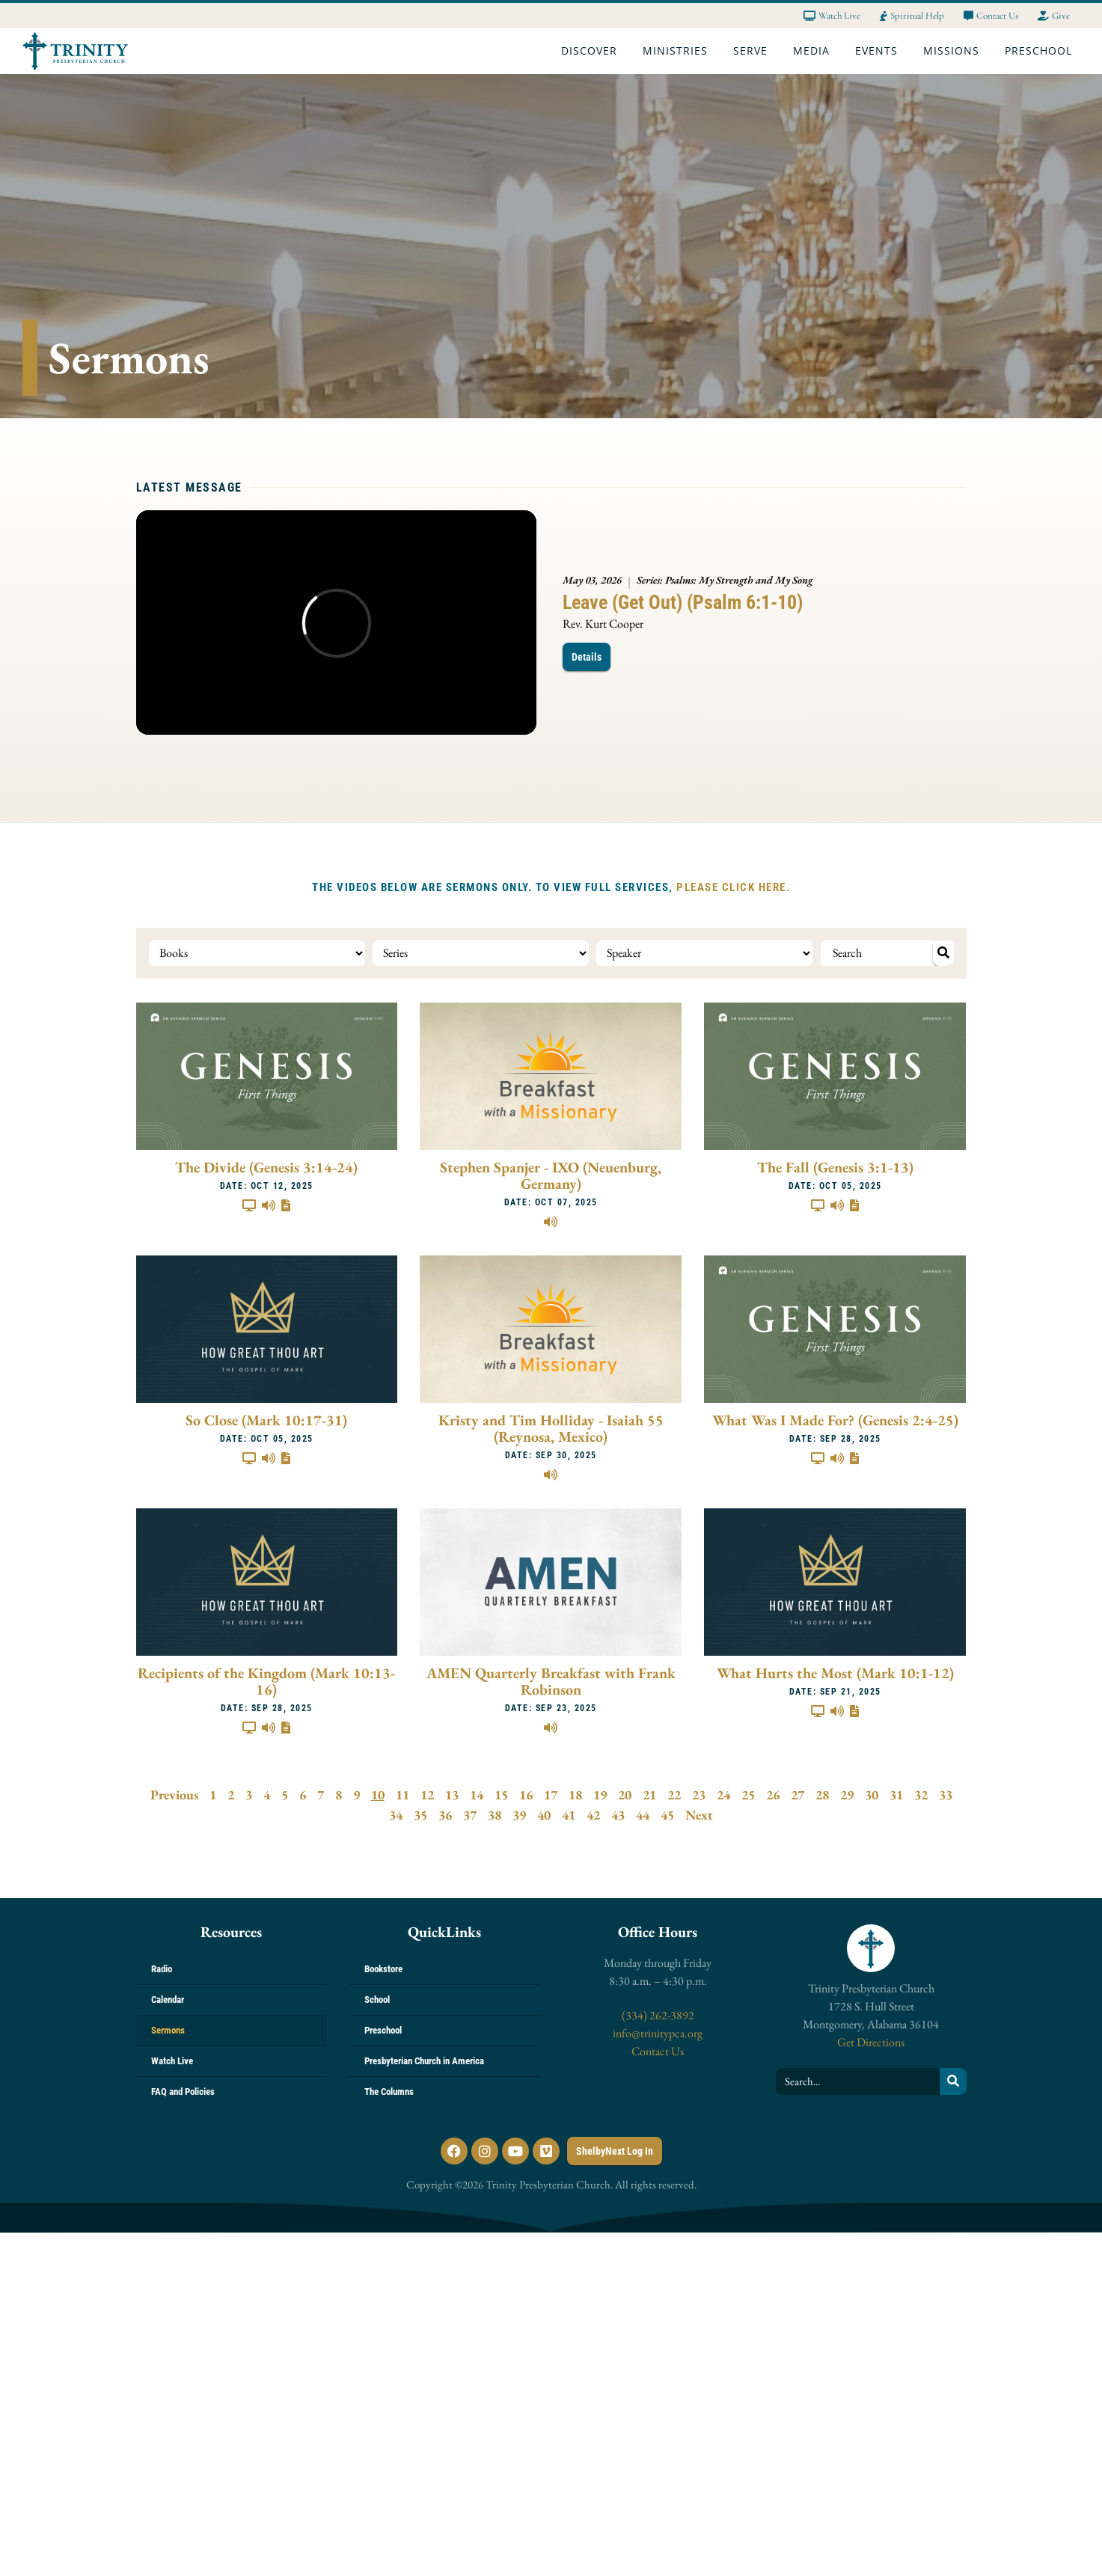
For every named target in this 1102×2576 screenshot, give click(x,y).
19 (600, 1794)
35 (420, 1814)
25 (748, 1794)
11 (402, 1794)
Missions (955, 50)
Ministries (679, 50)
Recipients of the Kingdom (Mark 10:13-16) (266, 1681)
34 (395, 1814)
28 (822, 1794)
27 (797, 1794)
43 (618, 1814)
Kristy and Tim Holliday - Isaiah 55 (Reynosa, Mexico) (551, 1428)
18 (575, 1794)
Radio (161, 1968)
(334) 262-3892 (658, 2015)
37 (470, 1814)
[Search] (953, 2081)
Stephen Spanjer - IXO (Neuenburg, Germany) (550, 1175)
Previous (174, 1794)
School (377, 1999)
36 (445, 1814)
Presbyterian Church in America (424, 2060)
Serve (754, 50)
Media (815, 50)
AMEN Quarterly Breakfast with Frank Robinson (551, 1681)
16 (526, 1794)
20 (624, 1794)
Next (699, 1814)
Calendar (167, 1999)
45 (667, 1814)
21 (649, 1794)
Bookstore (383, 1968)
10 (378, 1794)
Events (880, 50)
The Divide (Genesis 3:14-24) (266, 1167)
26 (773, 1794)
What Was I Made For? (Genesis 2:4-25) (835, 1420)
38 (494, 1814)
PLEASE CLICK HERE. (733, 887)
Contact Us (657, 2051)
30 (871, 1794)
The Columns (389, 2091)
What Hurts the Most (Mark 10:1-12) (835, 1673)
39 (519, 1814)
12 (427, 1794)
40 (544, 1814)
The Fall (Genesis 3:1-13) (835, 1167)
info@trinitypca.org (657, 2033)
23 (698, 1794)
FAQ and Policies (183, 2091)
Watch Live (172, 2060)
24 (723, 1794)
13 (452, 1794)
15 (501, 1794)
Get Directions (870, 2042)
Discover (593, 50)
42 (593, 1814)
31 (896, 1794)
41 (568, 1814)
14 (476, 1794)
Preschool (1042, 50)
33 (945, 1794)
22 (674, 1794)
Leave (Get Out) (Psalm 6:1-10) (683, 602)
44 (642, 1814)
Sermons (168, 2030)
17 (550, 1794)
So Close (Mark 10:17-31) (266, 1420)
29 (847, 1794)
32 (921, 1794)
